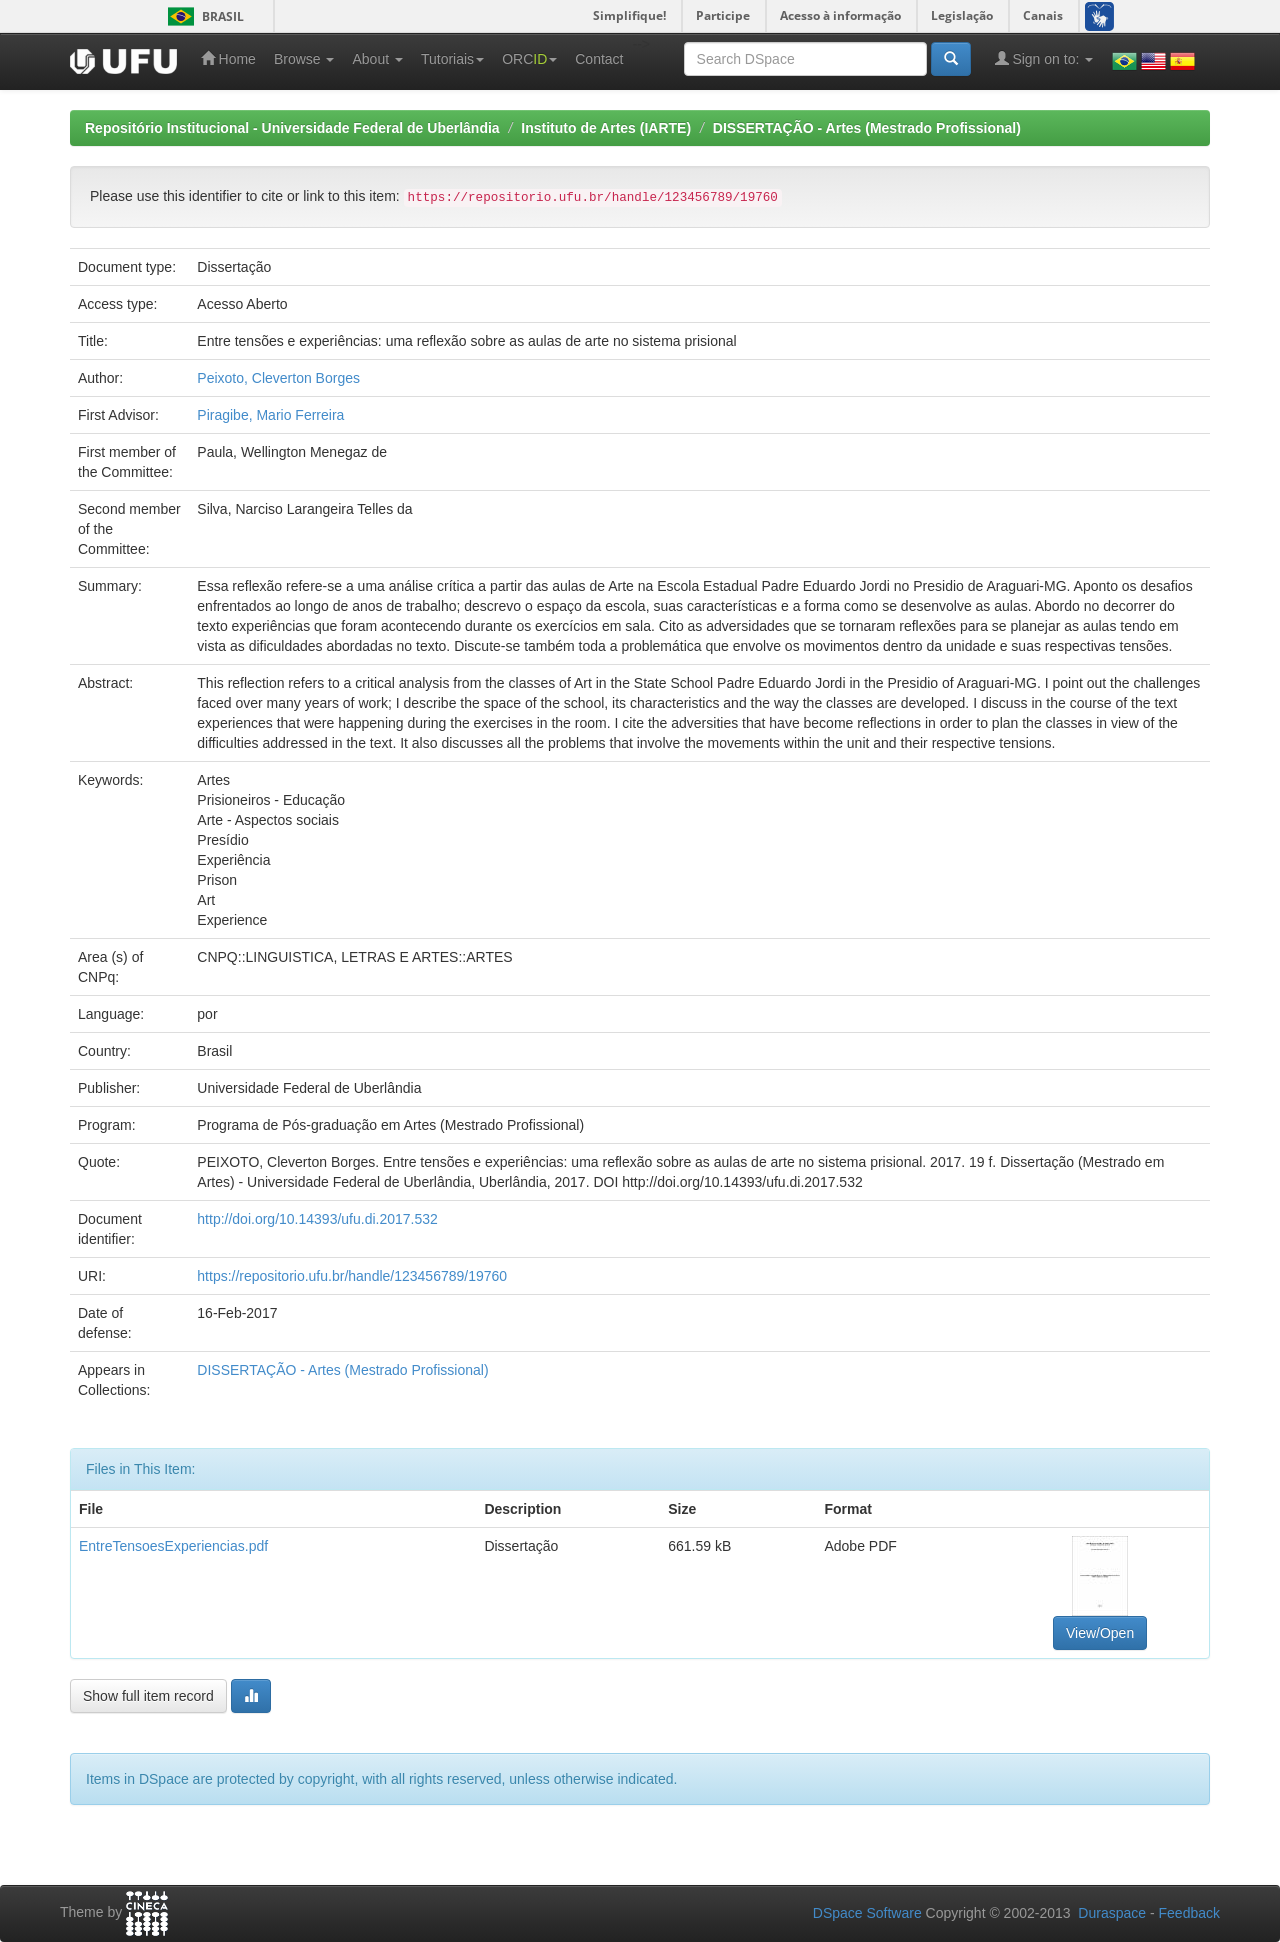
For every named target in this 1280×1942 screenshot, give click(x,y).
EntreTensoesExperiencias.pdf (173, 1546)
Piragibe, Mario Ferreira (270, 415)
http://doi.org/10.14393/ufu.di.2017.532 (317, 1219)
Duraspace (1112, 1913)
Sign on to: (1044, 58)
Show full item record (148, 1696)
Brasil (202, 16)
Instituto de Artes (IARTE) (606, 128)
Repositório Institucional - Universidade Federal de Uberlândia (292, 128)
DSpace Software (867, 1913)
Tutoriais (452, 59)
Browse (304, 59)
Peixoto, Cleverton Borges (278, 378)
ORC (529, 59)
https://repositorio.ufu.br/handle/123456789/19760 (352, 1276)
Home (228, 58)
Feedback (1189, 1913)
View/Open (1100, 1633)
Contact (599, 59)
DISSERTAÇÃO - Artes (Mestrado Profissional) (867, 128)
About (377, 59)
